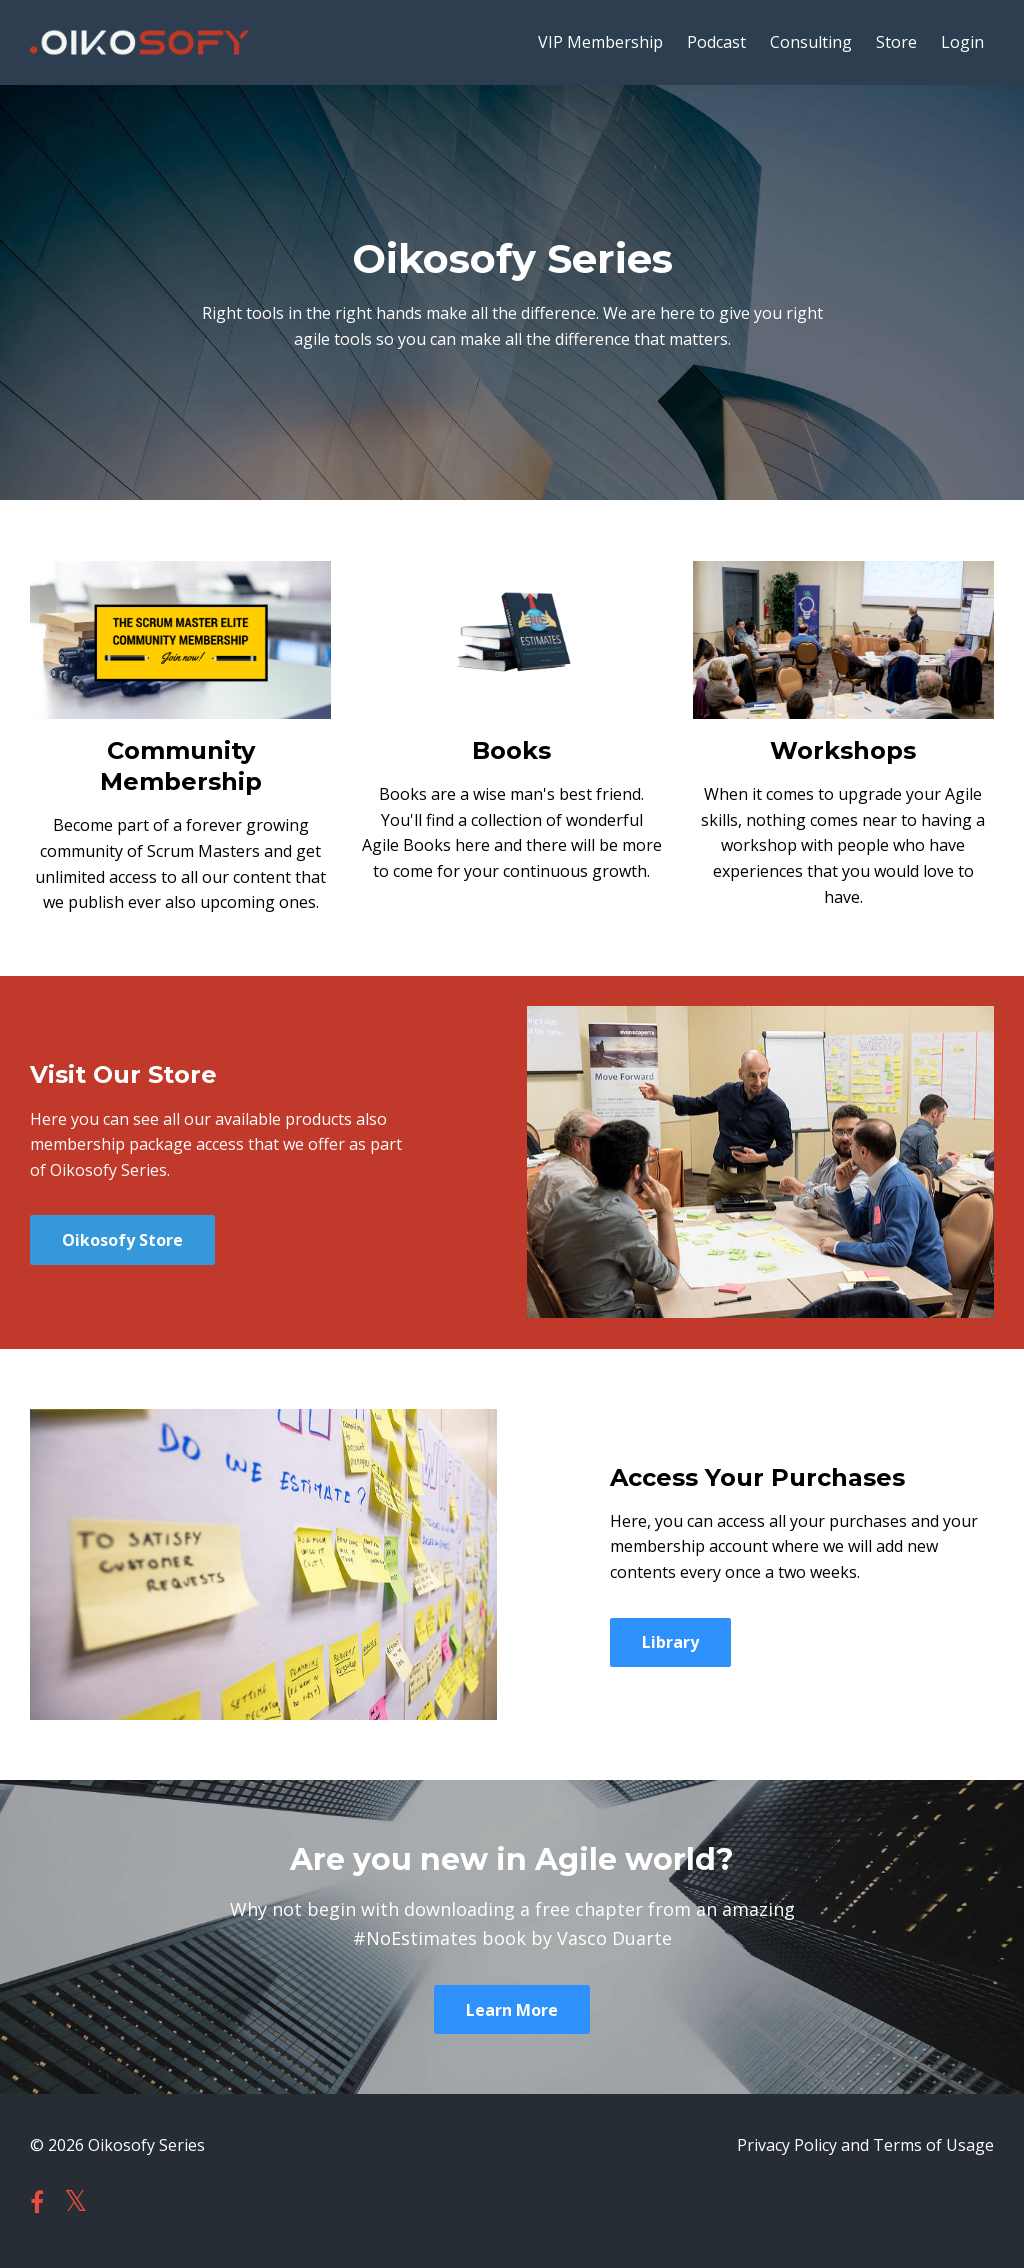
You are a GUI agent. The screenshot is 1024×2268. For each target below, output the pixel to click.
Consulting (811, 42)
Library (670, 1642)
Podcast (716, 42)
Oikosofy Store (122, 1240)
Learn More (512, 2010)
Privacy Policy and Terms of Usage (865, 2145)
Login (962, 42)
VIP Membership (600, 42)
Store (896, 42)
